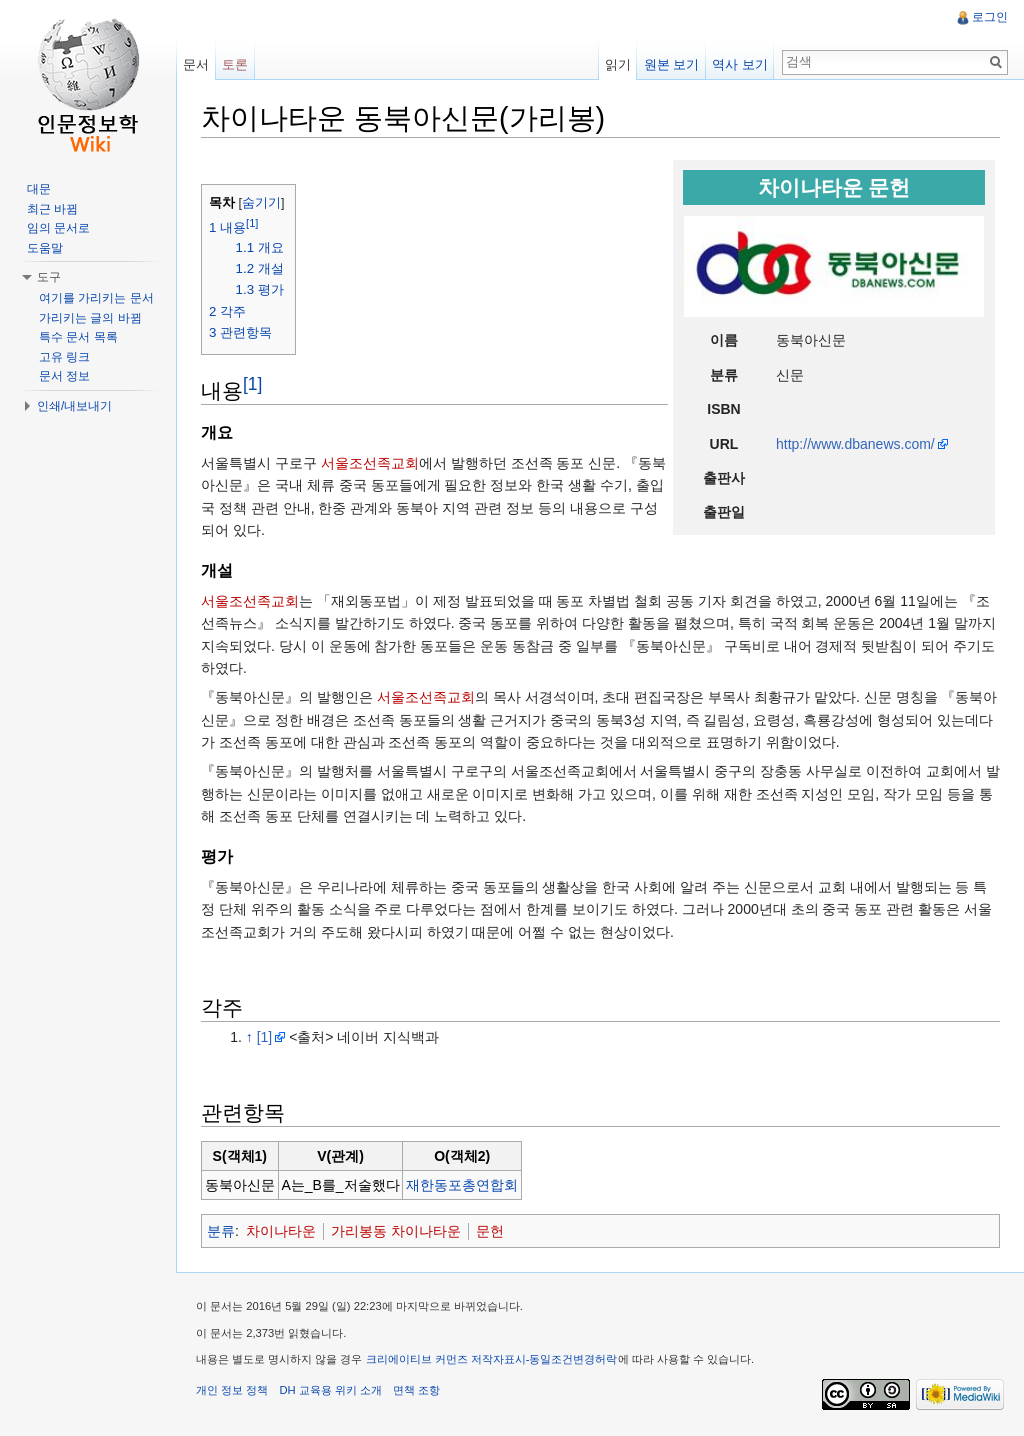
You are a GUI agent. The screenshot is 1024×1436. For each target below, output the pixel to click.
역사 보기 (740, 64)
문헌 (490, 1231)
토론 (235, 64)
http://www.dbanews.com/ (855, 444)
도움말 (45, 248)
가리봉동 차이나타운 (396, 1231)
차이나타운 (281, 1231)
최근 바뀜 (52, 209)
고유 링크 (64, 357)
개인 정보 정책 (232, 1390)
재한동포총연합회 (462, 1185)
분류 (221, 1231)
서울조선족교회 (370, 463)
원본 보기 (672, 64)
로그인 (990, 17)
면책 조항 (416, 1390)
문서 (196, 64)
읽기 (618, 64)
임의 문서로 (58, 228)
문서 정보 (64, 376)
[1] (252, 384)
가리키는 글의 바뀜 (90, 318)
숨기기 (261, 203)
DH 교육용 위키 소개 (330, 1390)
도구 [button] (49, 277)
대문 (39, 189)
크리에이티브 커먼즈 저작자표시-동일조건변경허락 (492, 1359)
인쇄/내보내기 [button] (74, 406)
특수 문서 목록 (78, 337)
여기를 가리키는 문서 (96, 298)
